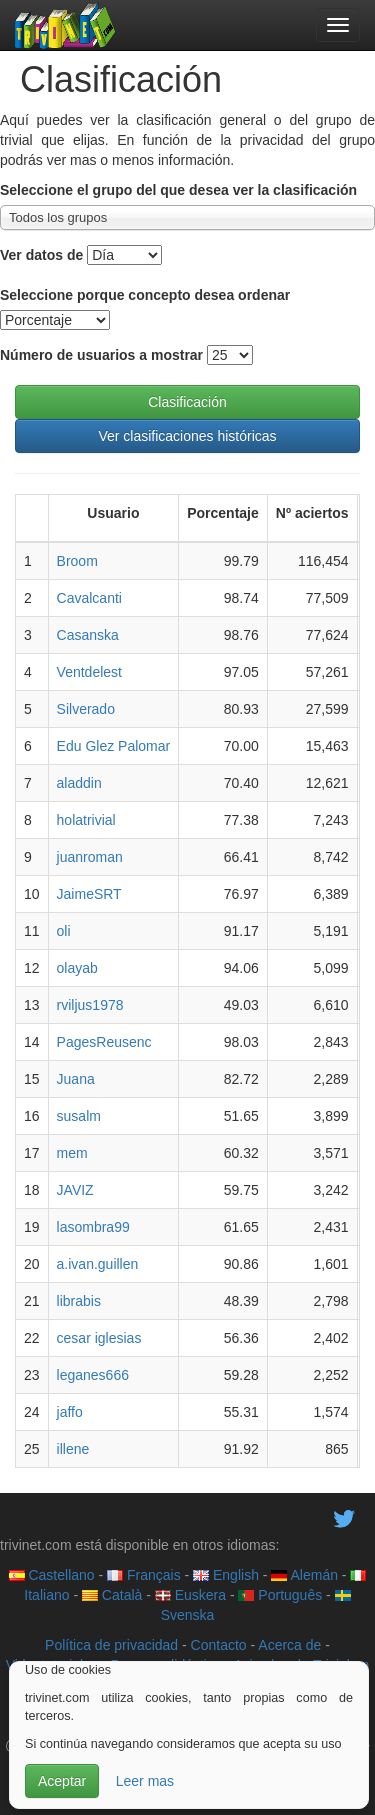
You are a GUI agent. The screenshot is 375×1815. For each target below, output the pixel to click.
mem (72, 1153)
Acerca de (289, 1645)
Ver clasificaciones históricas (187, 436)
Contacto (219, 1645)
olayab (77, 968)
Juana (76, 1079)
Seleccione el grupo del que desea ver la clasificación (178, 190)
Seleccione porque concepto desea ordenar (145, 295)
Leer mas (145, 1781)
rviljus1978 (90, 1005)
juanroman (90, 857)
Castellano (52, 1575)
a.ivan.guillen (98, 1264)
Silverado (86, 709)
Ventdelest (89, 672)
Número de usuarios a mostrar (101, 355)
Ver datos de (41, 255)
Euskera (190, 1595)
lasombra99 (93, 1227)
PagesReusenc (104, 1042)
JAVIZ (75, 1190)
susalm (79, 1116)
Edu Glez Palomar (114, 746)
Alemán (304, 1575)
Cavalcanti (89, 598)
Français (144, 1575)
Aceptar (62, 1781)
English (226, 1575)
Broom (77, 561)
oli (64, 931)
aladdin (79, 783)
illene (73, 1449)
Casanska (88, 635)
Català (112, 1595)
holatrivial (86, 820)
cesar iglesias (99, 1338)
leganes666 (93, 1375)
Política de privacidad (111, 1645)
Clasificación (187, 402)
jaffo (70, 1412)
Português (280, 1595)
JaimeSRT (89, 894)
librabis (79, 1301)
